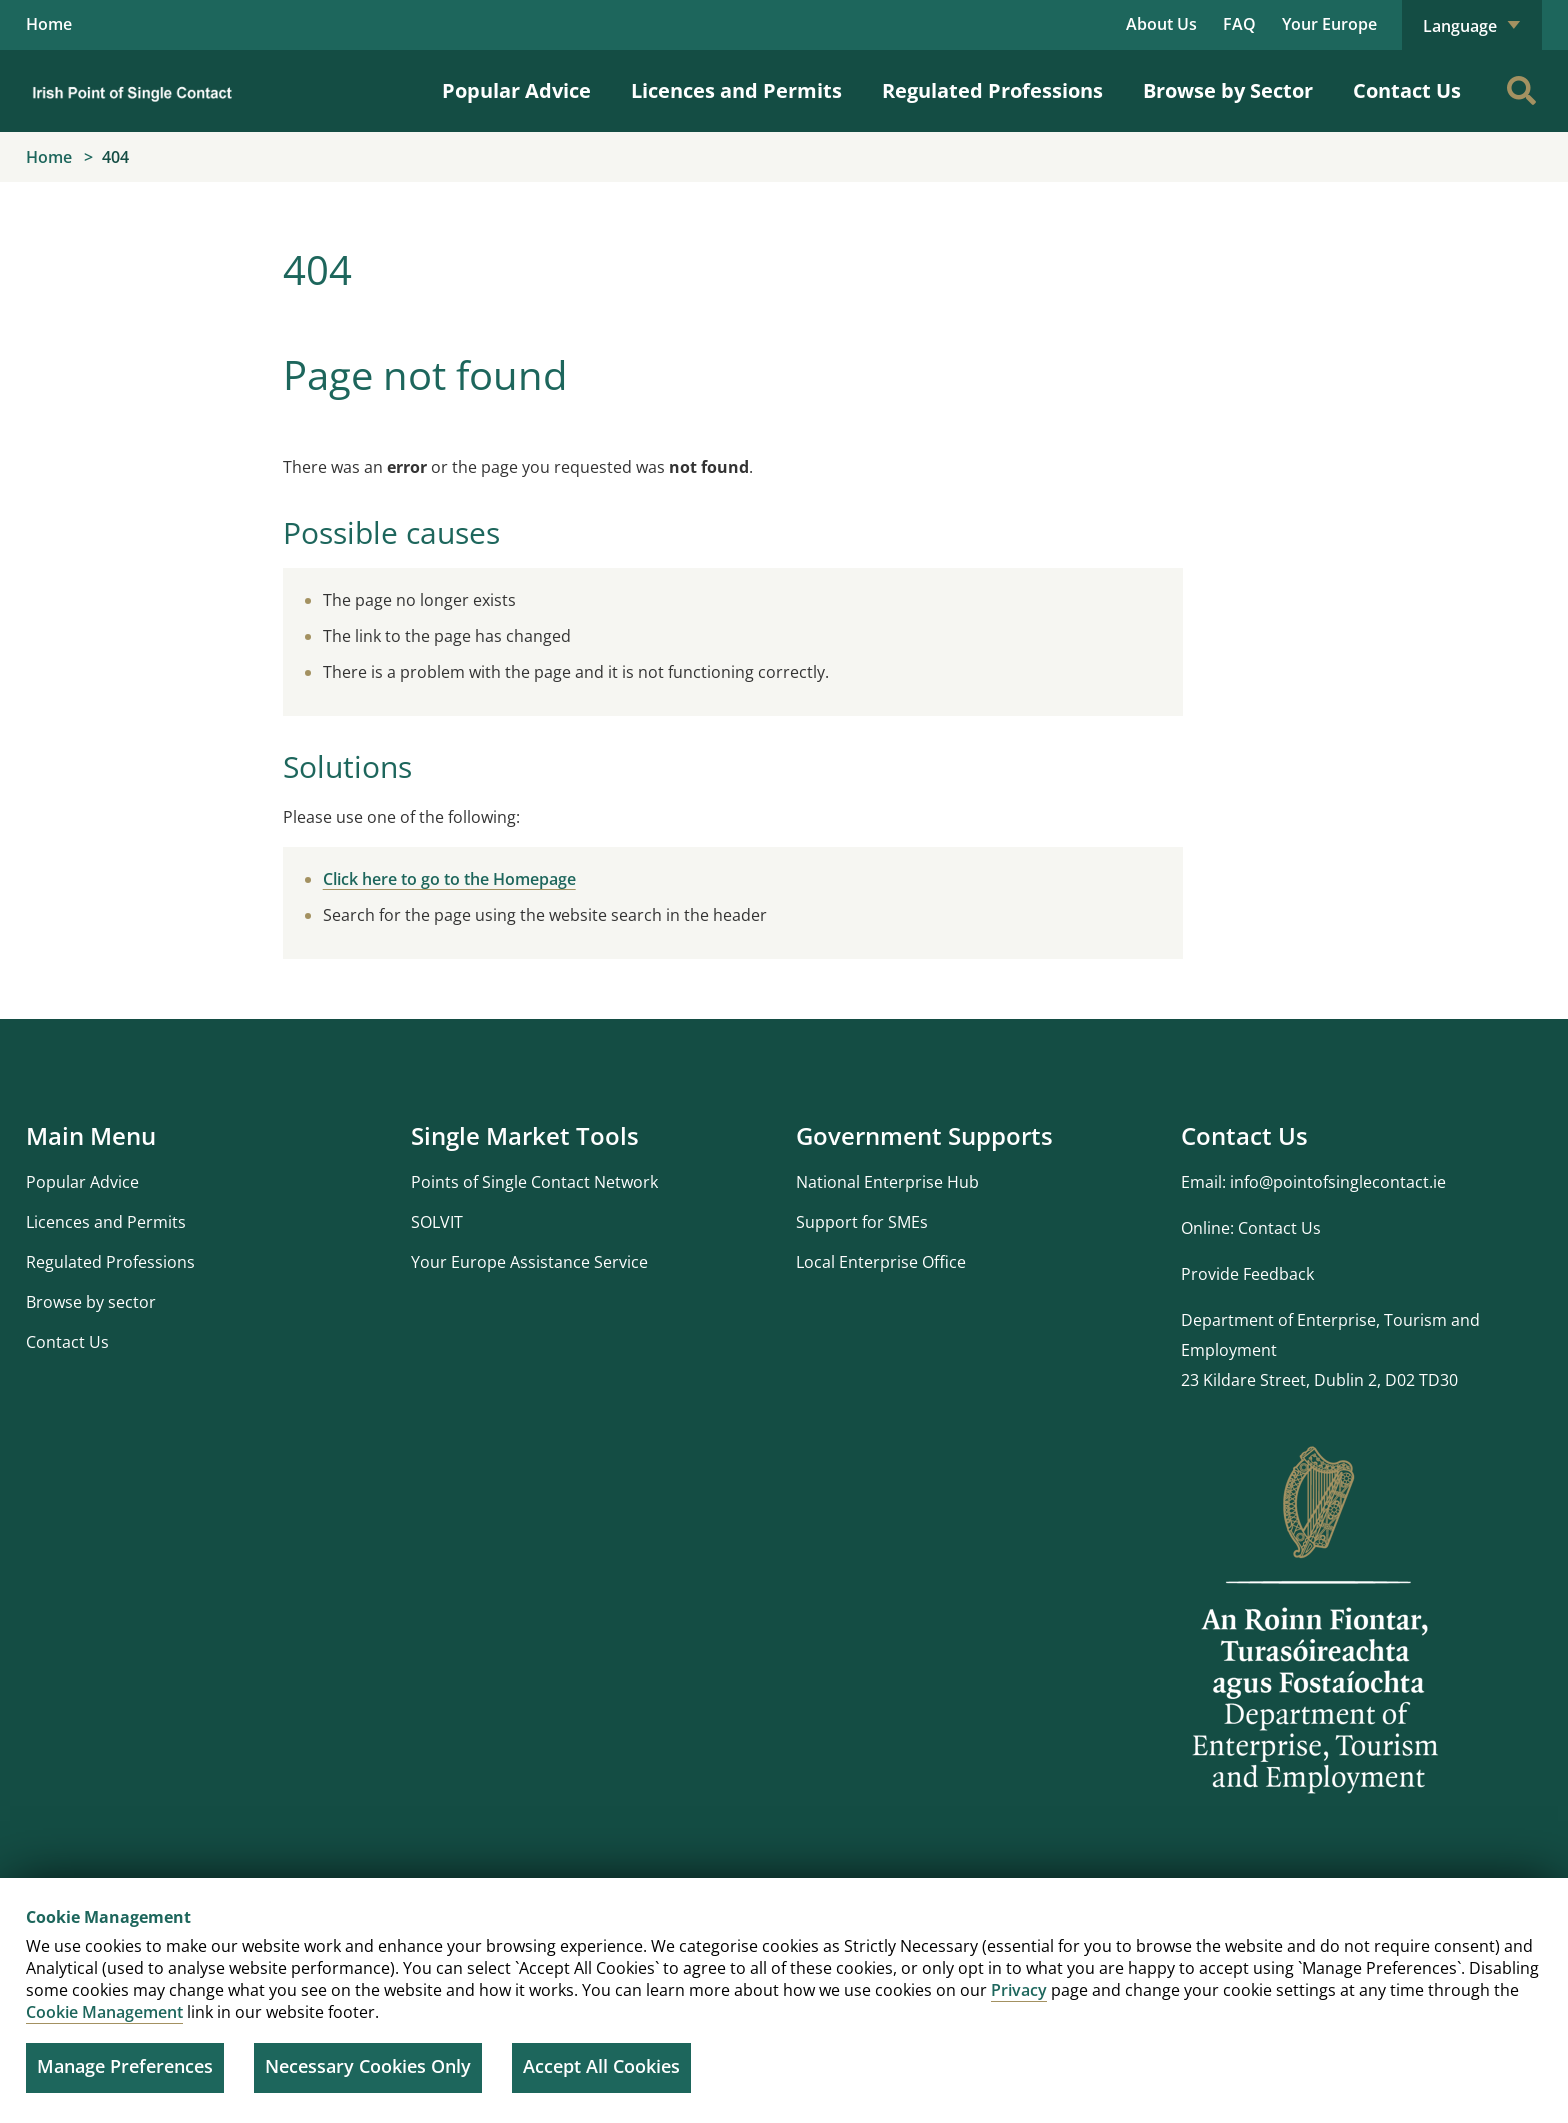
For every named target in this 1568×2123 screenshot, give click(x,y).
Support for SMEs (862, 1222)
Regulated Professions (992, 91)
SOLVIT (437, 1222)
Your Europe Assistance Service (529, 1262)
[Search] (1521, 91)
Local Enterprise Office (881, 1262)
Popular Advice (516, 91)
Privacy (1019, 1990)
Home (49, 25)
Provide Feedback (1247, 1274)
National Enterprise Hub (887, 1182)
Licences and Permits (736, 91)
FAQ (1239, 24)
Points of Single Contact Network (534, 1182)
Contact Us (1407, 91)
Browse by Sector (1228, 91)
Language (1472, 26)
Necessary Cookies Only (368, 2066)
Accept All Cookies (601, 2066)
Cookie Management (104, 2012)
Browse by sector (91, 1302)
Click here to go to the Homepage (449, 879)
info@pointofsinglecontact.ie (1338, 1182)
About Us (1161, 24)
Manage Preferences (125, 2066)
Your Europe (1329, 24)
